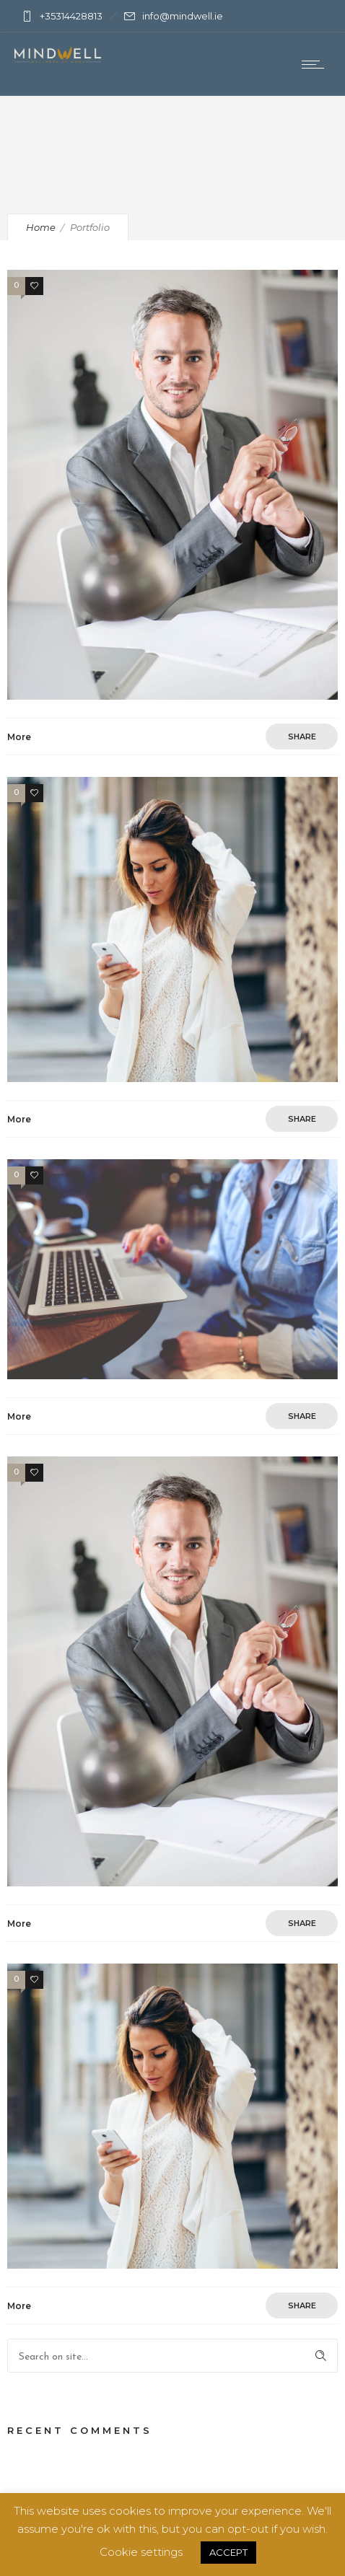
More (19, 736)
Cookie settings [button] (141, 2552)
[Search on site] (172, 2356)
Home (41, 227)
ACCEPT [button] (228, 2552)
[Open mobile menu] (316, 64)
